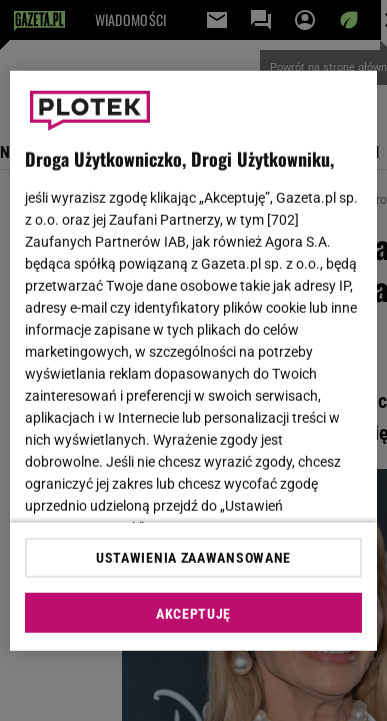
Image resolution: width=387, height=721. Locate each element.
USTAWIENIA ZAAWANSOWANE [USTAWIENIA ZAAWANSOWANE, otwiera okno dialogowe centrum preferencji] (193, 558)
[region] (194, 360)
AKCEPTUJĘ (193, 614)
